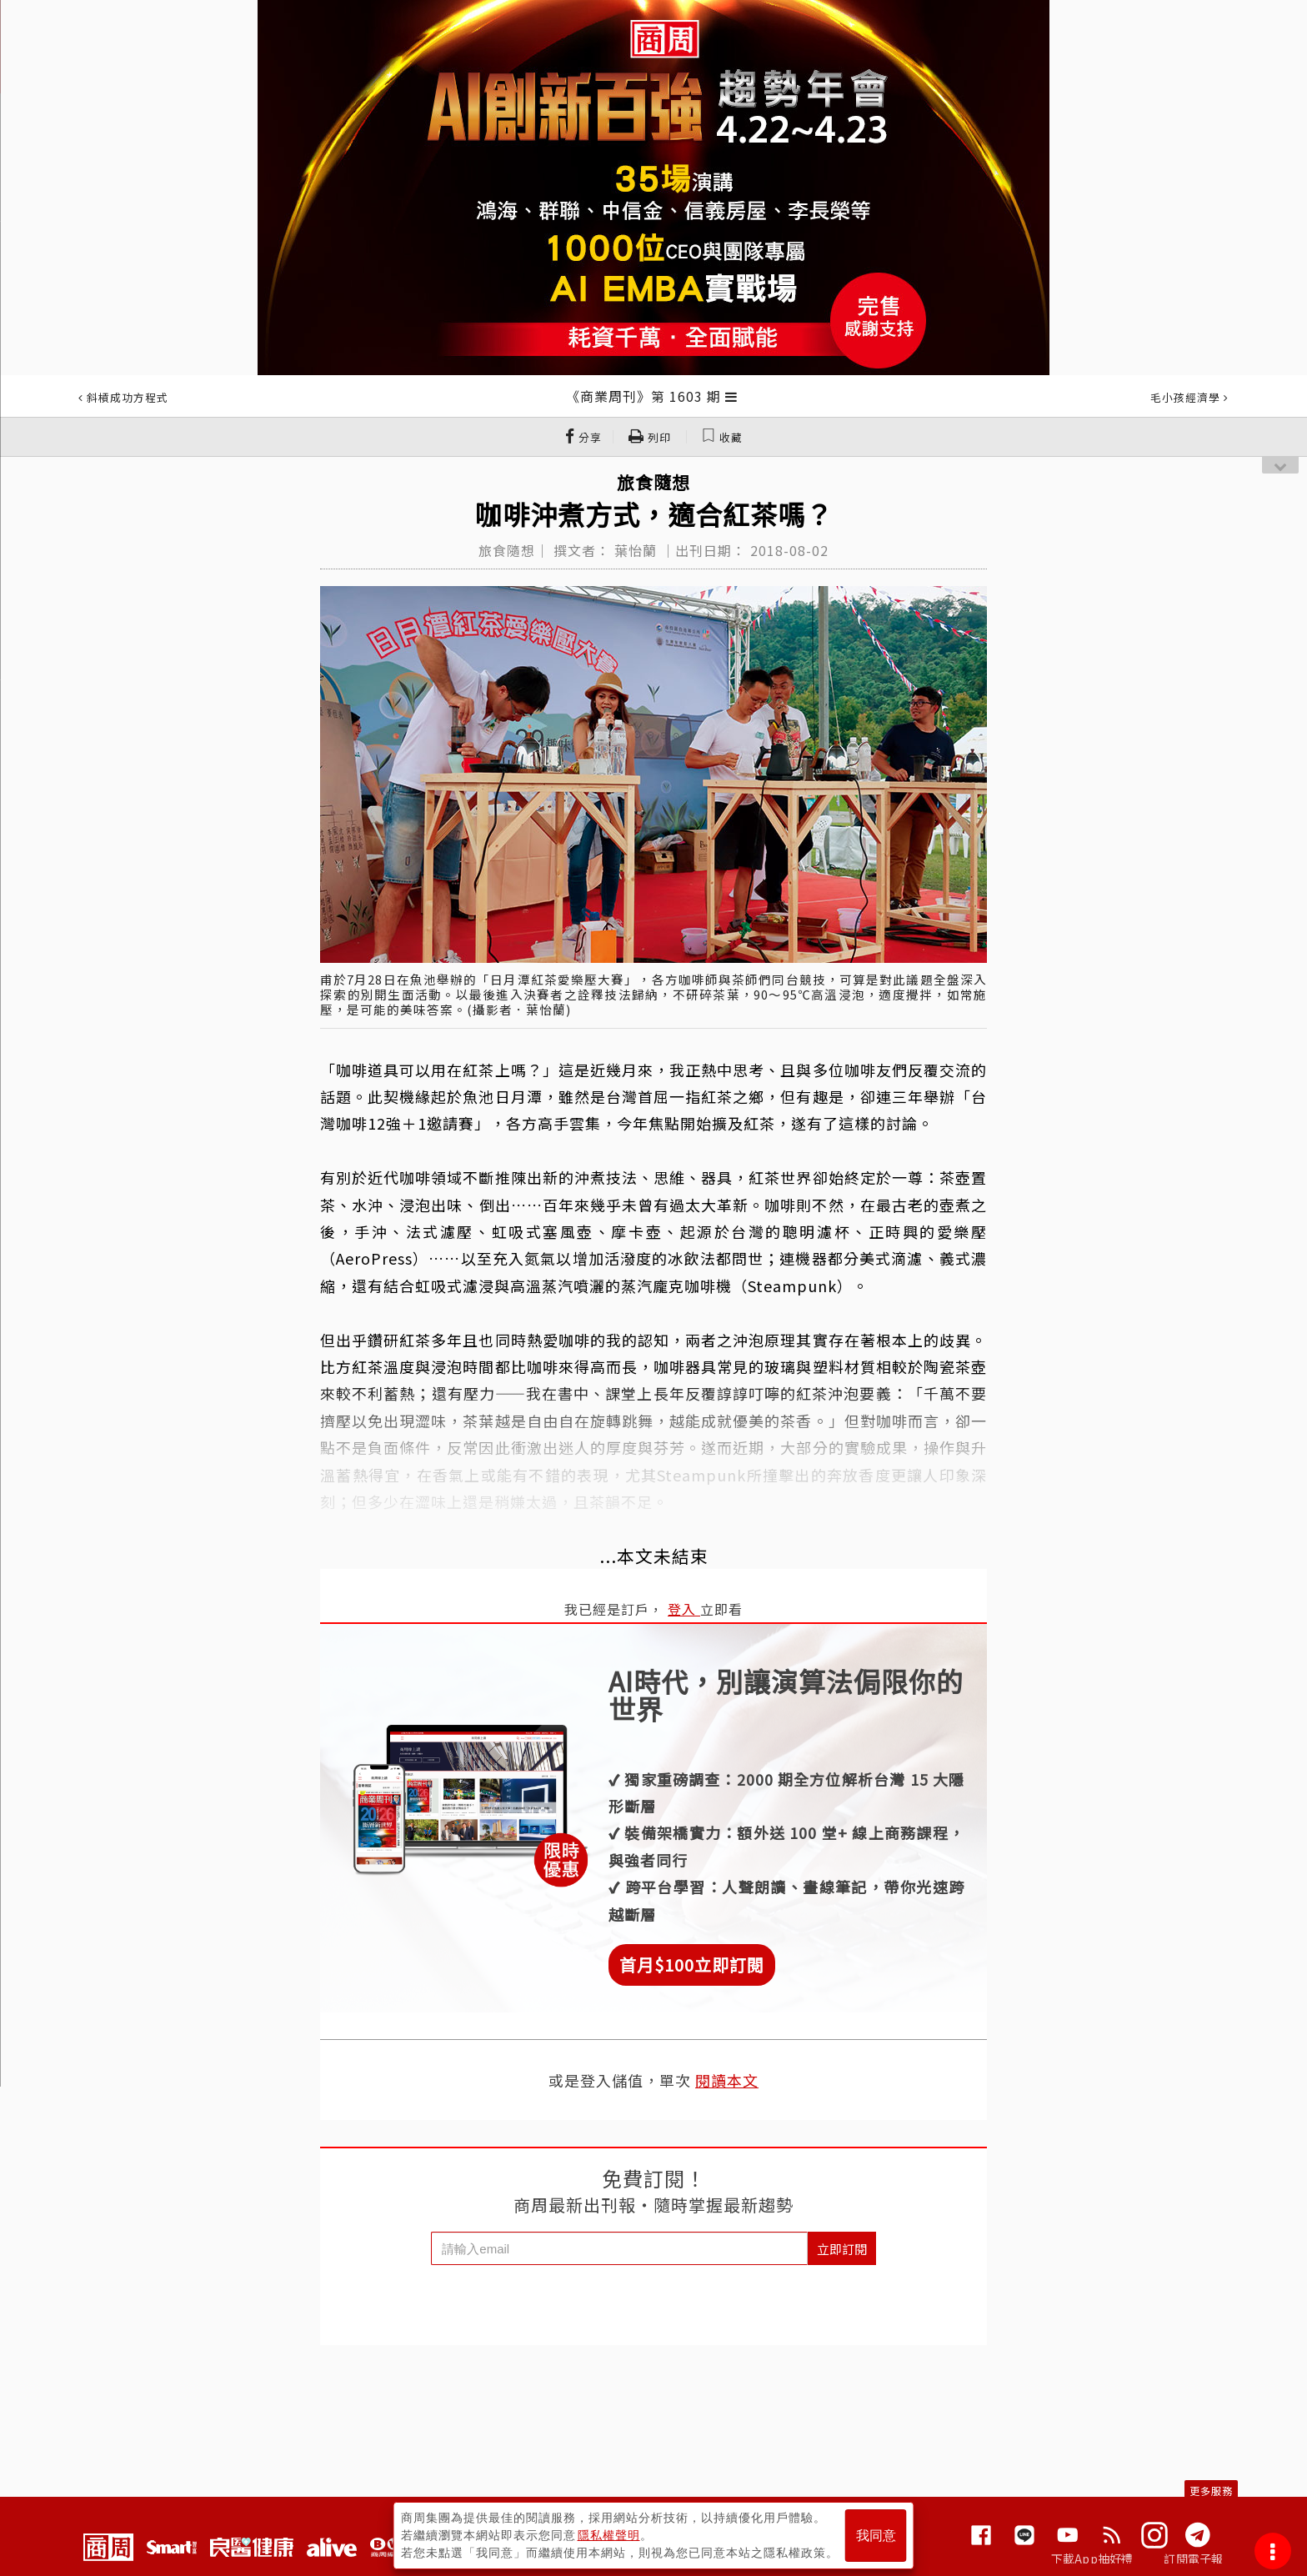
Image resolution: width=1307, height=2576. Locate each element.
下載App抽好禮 (1092, 2558)
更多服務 (1211, 2490)
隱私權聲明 (609, 2535)
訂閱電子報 (1193, 2558)
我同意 (876, 2535)
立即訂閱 (842, 2249)
